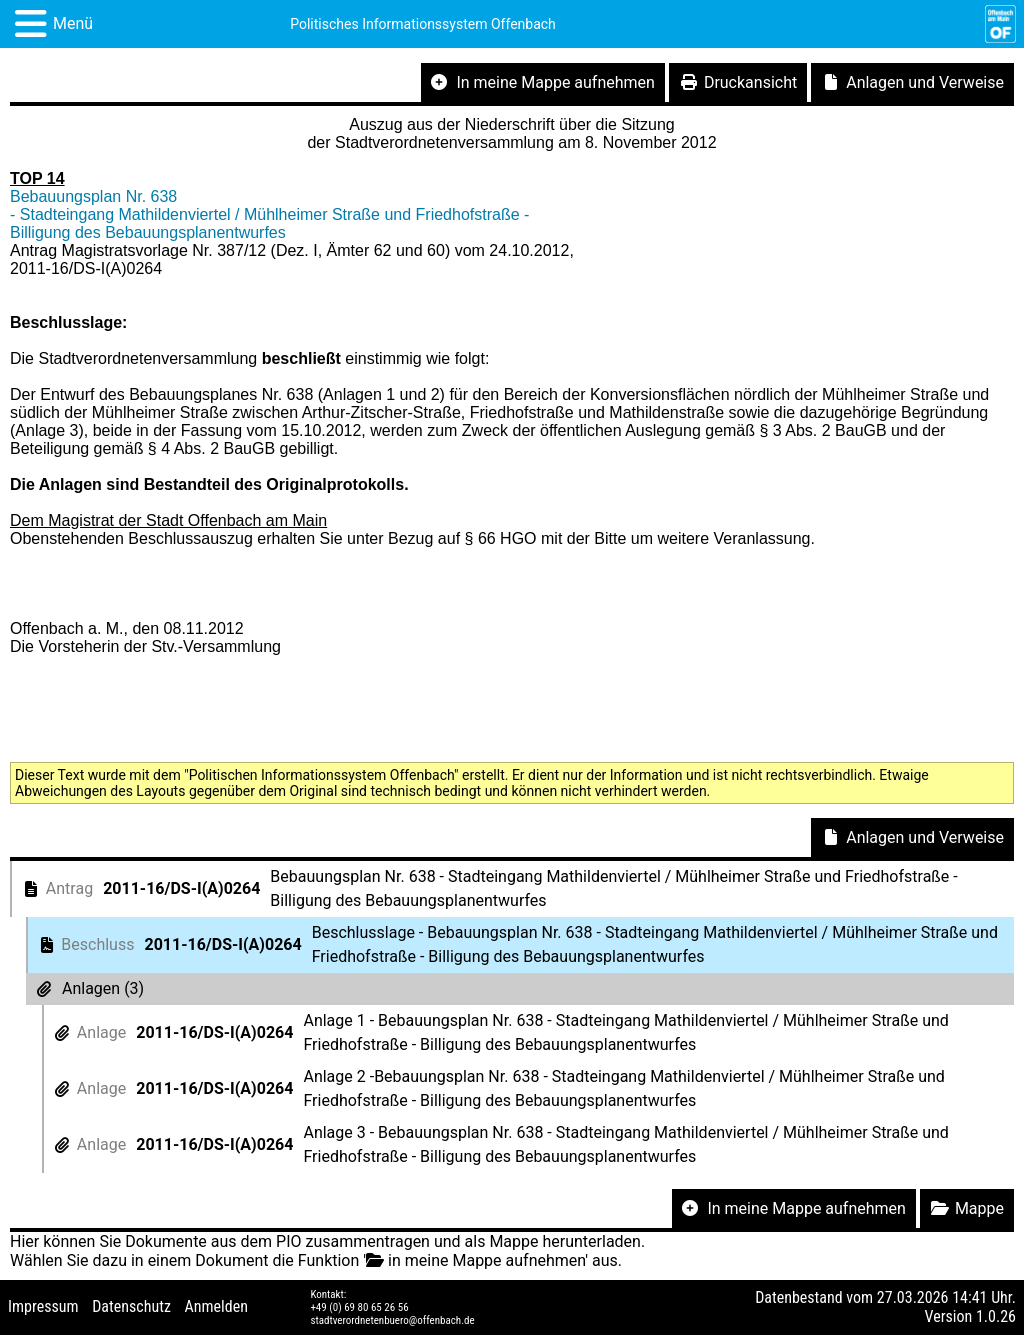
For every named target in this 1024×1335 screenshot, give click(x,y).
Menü (73, 23)
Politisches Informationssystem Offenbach (423, 24)
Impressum (43, 1306)
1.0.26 (996, 1316)
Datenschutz (131, 1306)
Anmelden (216, 1306)
